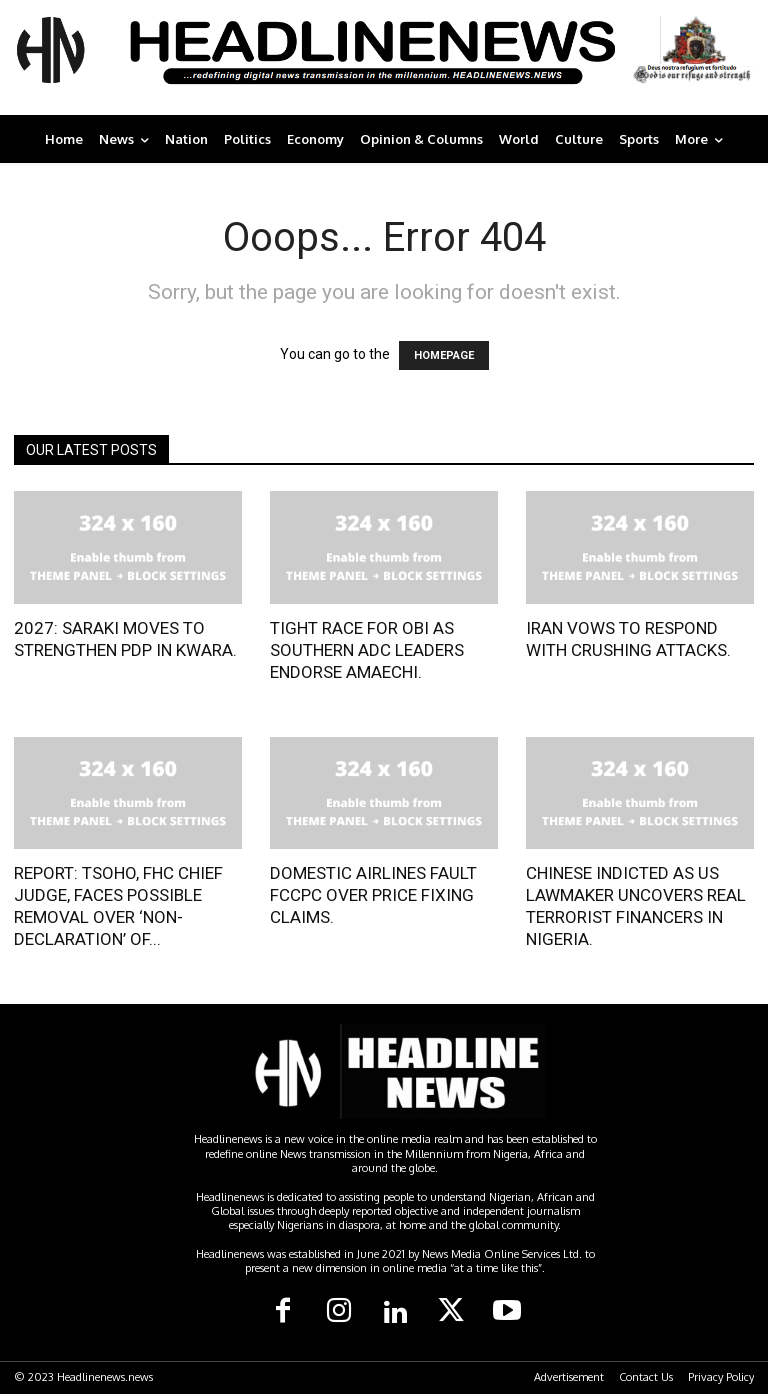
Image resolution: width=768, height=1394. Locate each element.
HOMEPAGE (444, 355)
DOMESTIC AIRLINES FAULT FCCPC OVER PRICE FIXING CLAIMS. (373, 895)
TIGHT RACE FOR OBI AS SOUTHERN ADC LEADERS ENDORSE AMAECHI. (367, 650)
